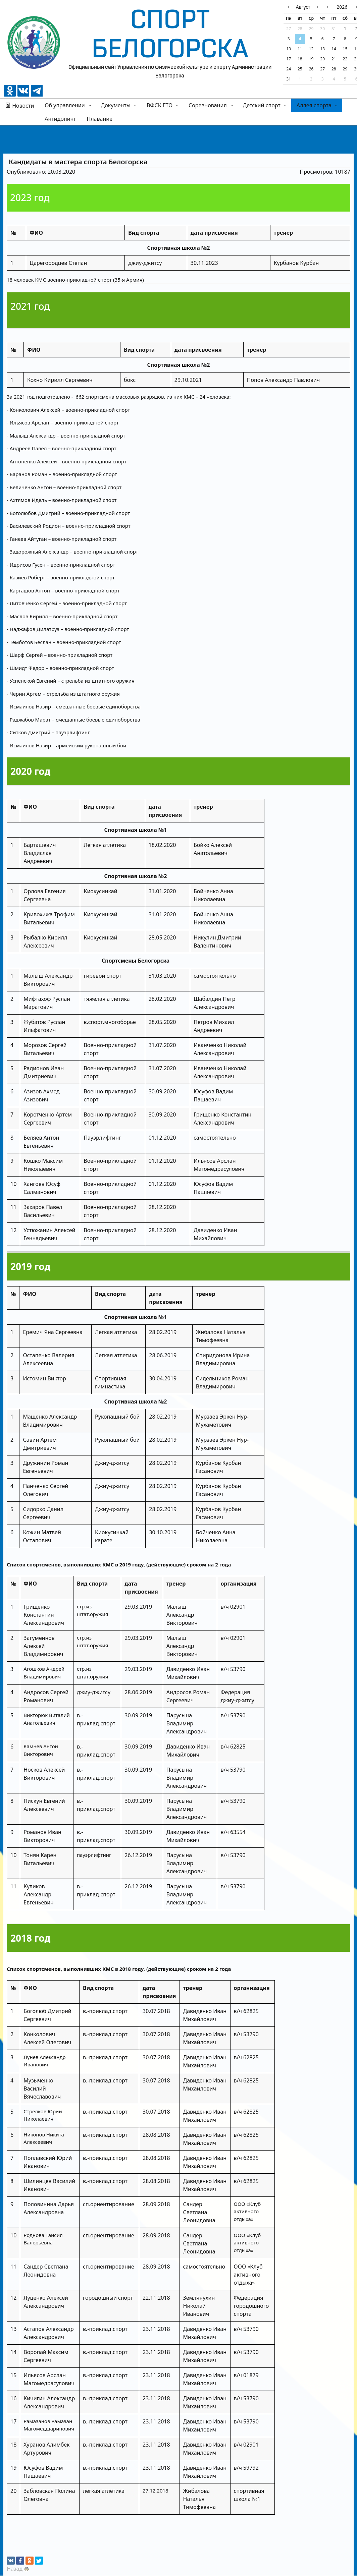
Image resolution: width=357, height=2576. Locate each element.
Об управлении (65, 105)
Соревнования (208, 105)
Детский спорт (261, 105)
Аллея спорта (314, 105)
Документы (116, 105)
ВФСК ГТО (159, 105)
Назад (14, 2568)
